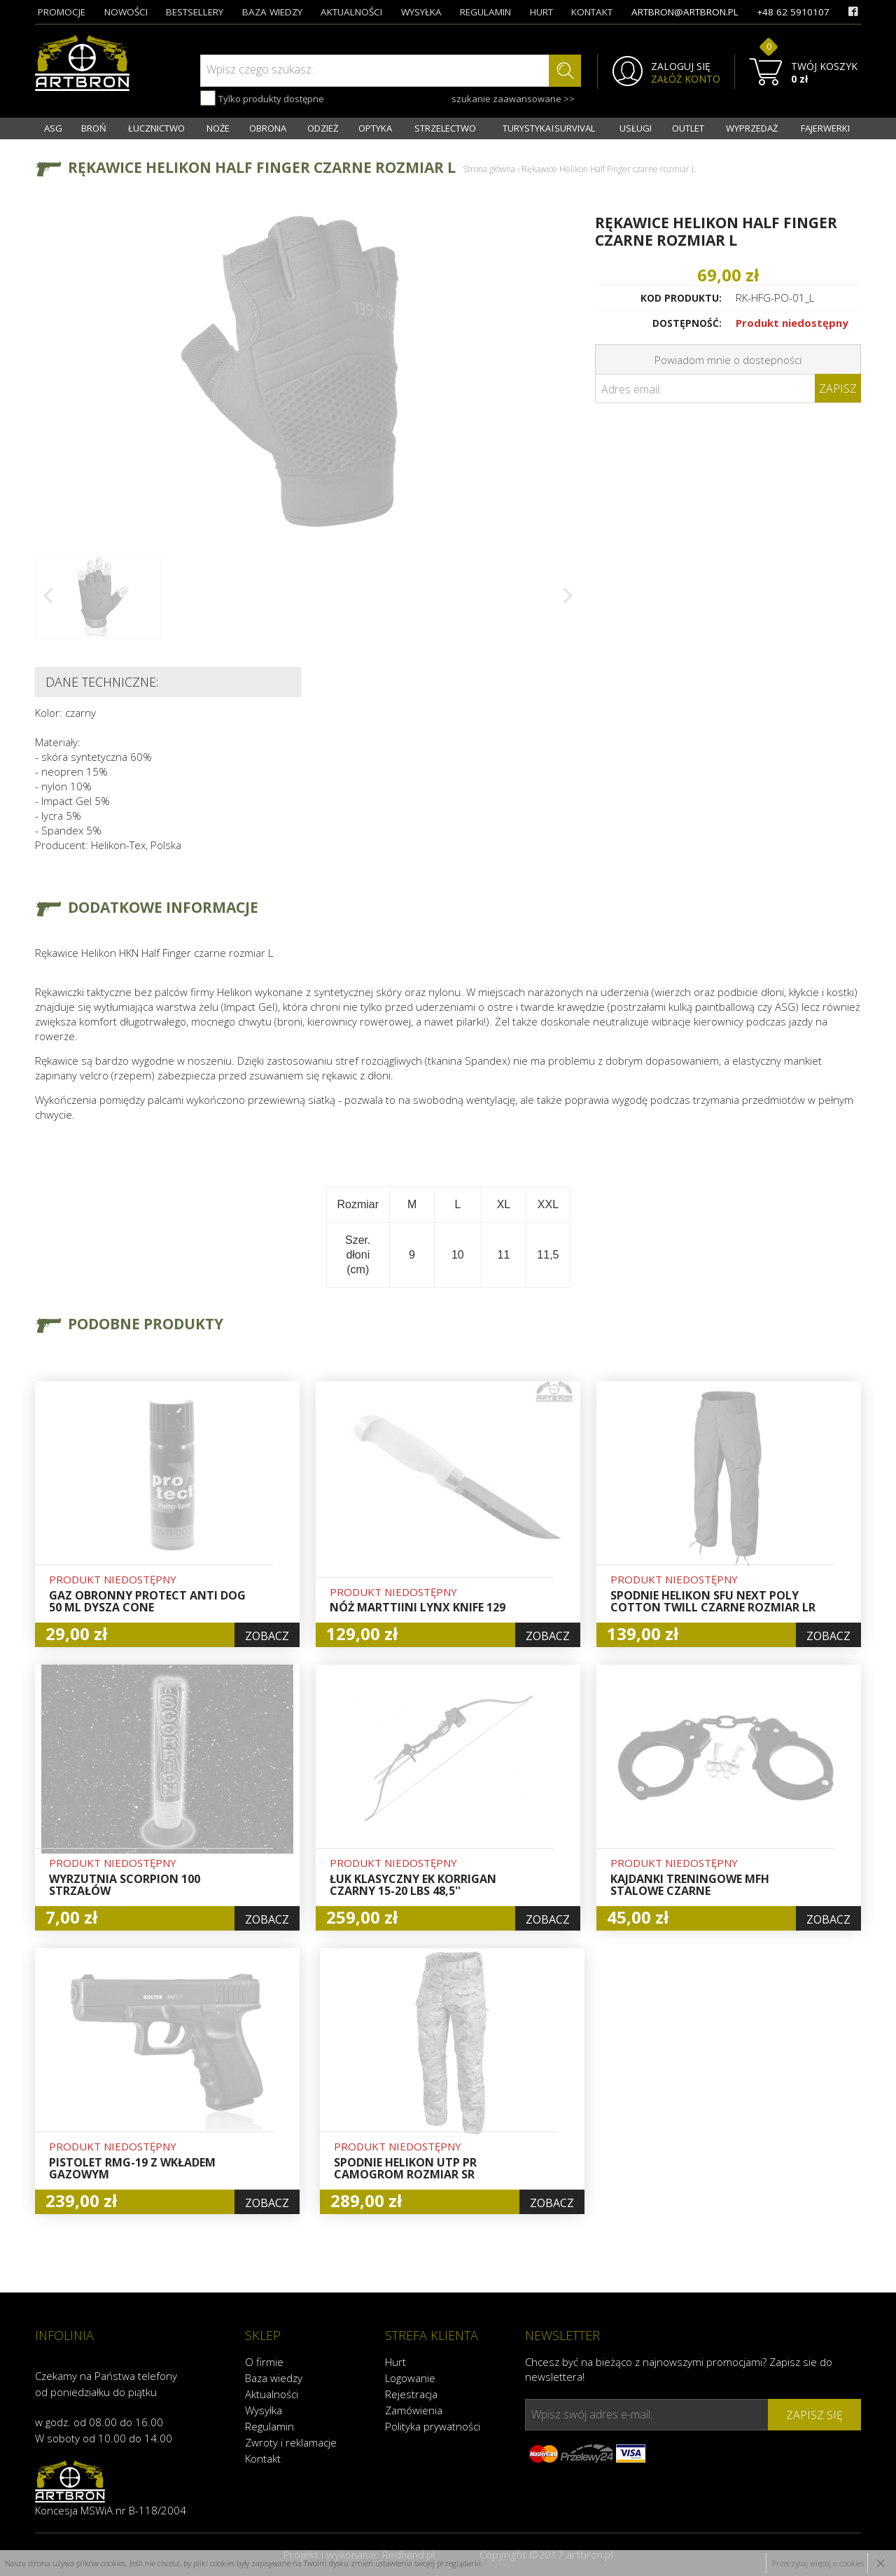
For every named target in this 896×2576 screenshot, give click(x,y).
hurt (541, 12)
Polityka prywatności (432, 2426)
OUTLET (688, 128)
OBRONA (267, 128)
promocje (61, 12)
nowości (126, 12)
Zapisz (838, 388)
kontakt (591, 12)
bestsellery (194, 12)
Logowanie (410, 2378)
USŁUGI (636, 128)
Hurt (395, 2362)
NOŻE (218, 128)
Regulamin (269, 2426)
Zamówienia (413, 2410)
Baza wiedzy (273, 2378)
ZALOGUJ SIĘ (680, 66)
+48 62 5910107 (793, 12)
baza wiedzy (272, 12)
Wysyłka (263, 2410)
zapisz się (814, 2415)
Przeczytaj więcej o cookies (818, 2563)
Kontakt (263, 2458)
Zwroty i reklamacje (291, 2442)
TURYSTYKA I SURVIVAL (549, 128)
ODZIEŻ (322, 128)
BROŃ (93, 128)
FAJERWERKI (825, 128)
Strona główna (489, 169)
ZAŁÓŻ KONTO (685, 79)
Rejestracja (411, 2394)
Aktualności (271, 2394)
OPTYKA (375, 128)
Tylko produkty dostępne (262, 98)
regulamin (485, 12)
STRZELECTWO (445, 128)
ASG (53, 128)
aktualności (351, 12)
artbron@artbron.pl (684, 12)
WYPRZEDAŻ (752, 128)
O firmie (264, 2362)
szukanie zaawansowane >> (513, 98)
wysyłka (421, 12)
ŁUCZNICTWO (156, 128)
